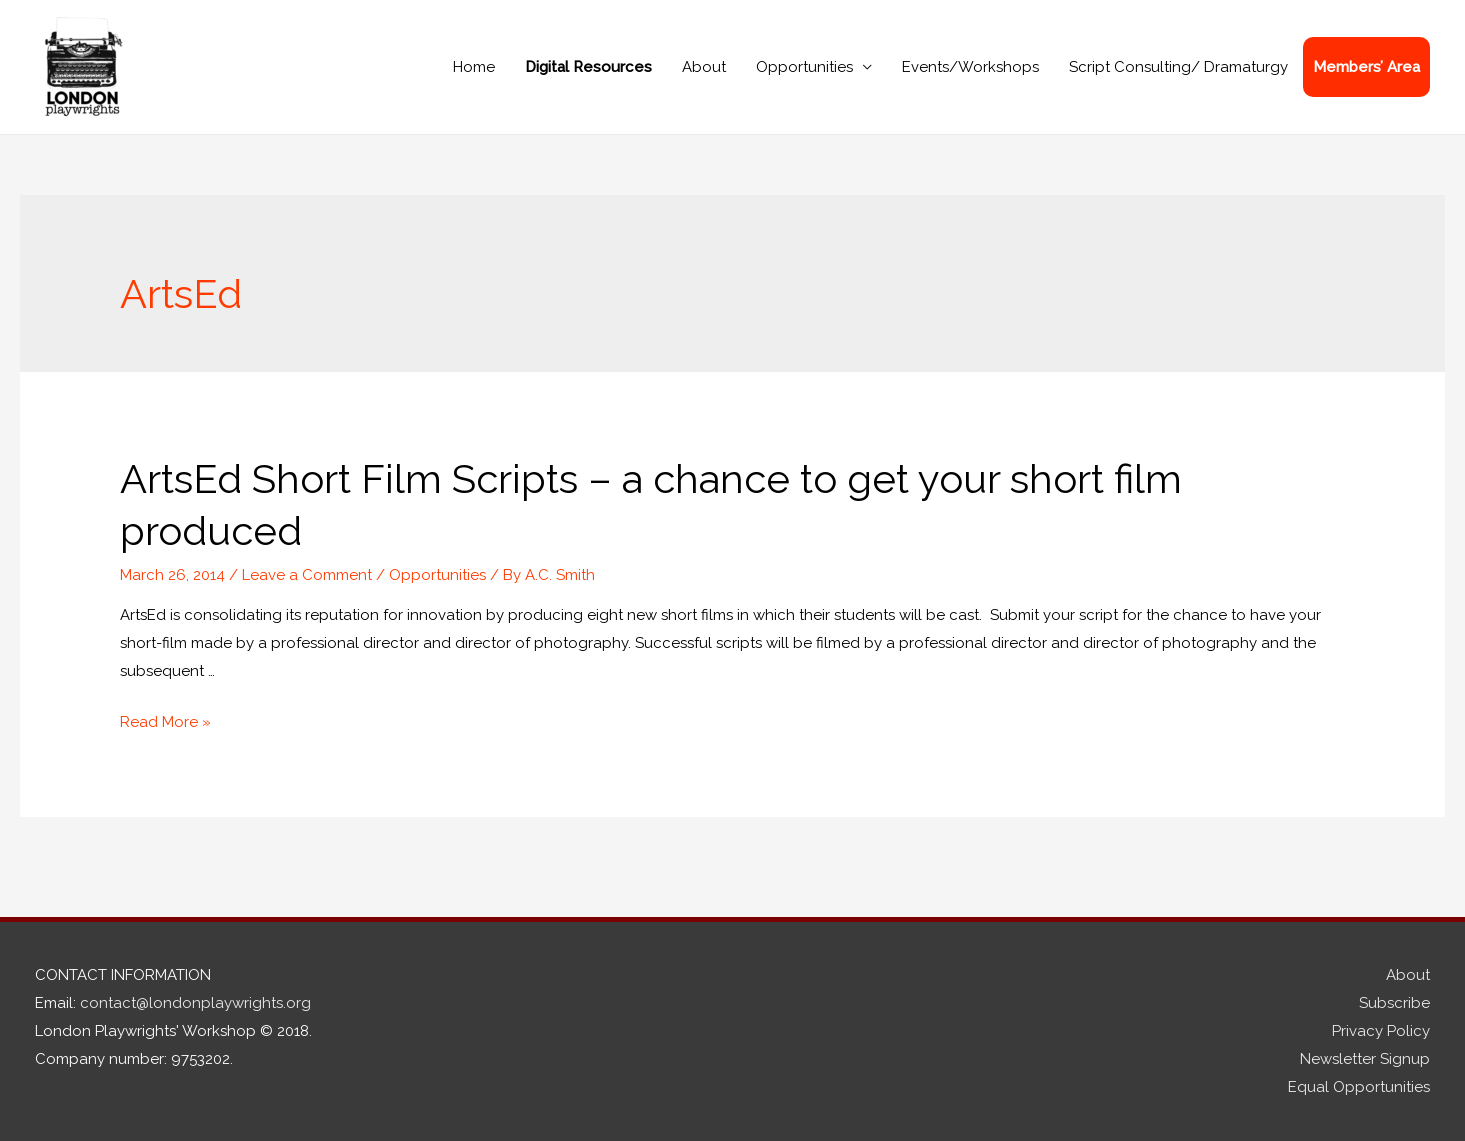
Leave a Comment (307, 575)
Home (474, 67)
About (704, 67)
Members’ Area (1366, 67)
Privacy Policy (1381, 1031)
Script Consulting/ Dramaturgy (1178, 67)
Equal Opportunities (1359, 1087)
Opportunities (804, 67)
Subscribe (1394, 1003)
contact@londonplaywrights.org (195, 1003)
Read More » (165, 722)
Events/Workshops (970, 67)
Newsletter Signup (1365, 1059)
